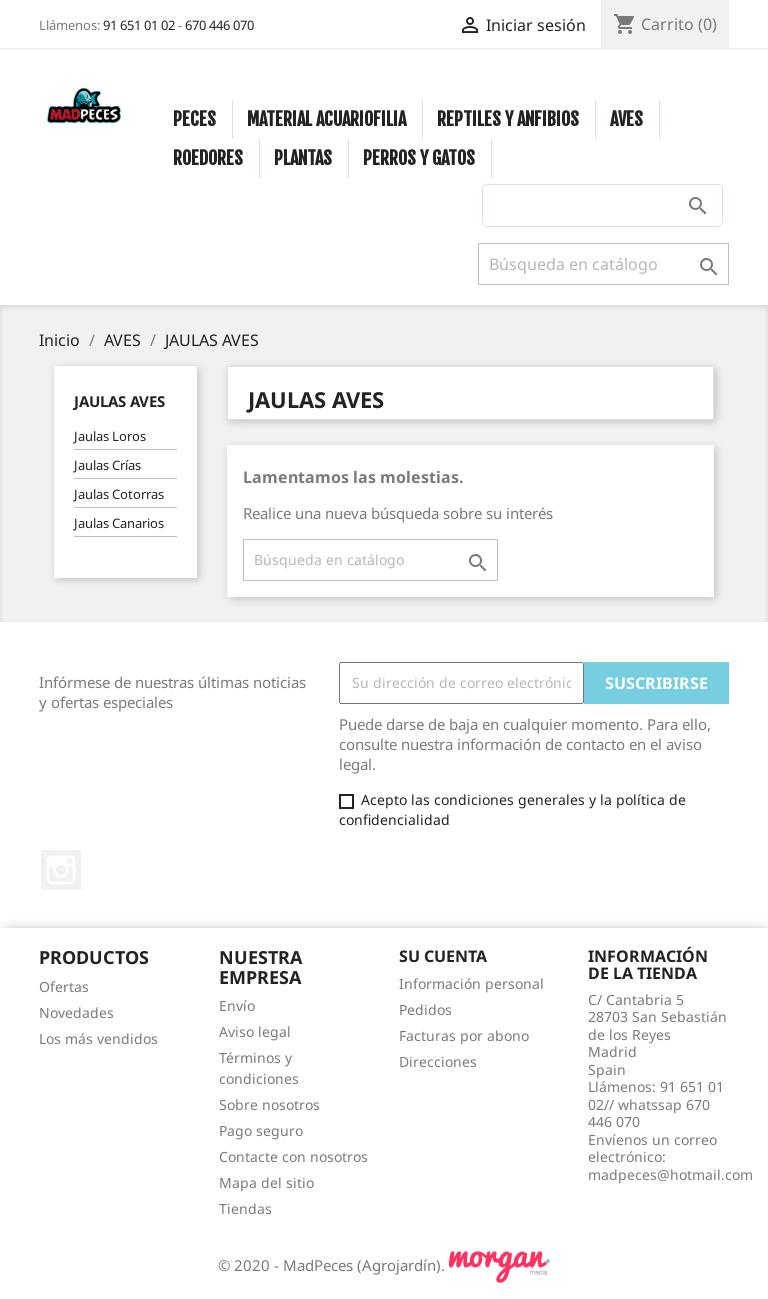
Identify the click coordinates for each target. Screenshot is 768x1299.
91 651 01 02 (139, 25)
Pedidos (425, 1009)
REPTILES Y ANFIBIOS (508, 119)
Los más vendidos (98, 1038)
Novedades (76, 1012)
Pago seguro (261, 1130)
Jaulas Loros (110, 436)
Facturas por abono (464, 1035)
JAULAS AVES (119, 401)
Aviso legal (255, 1031)
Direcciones (438, 1061)
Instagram (61, 870)
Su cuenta (443, 956)
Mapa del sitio (266, 1182)
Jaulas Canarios (119, 523)
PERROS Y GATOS (419, 158)
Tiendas (245, 1208)
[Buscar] (603, 264)
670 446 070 (219, 25)
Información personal (471, 983)
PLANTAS (303, 158)
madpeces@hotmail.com (670, 1174)
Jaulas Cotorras (119, 494)
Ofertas (64, 986)
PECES (194, 119)
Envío (237, 1005)
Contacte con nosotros (293, 1156)
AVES (626, 119)
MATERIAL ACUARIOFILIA (326, 119)
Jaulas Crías (107, 465)
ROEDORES (208, 158)
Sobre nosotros (269, 1104)
